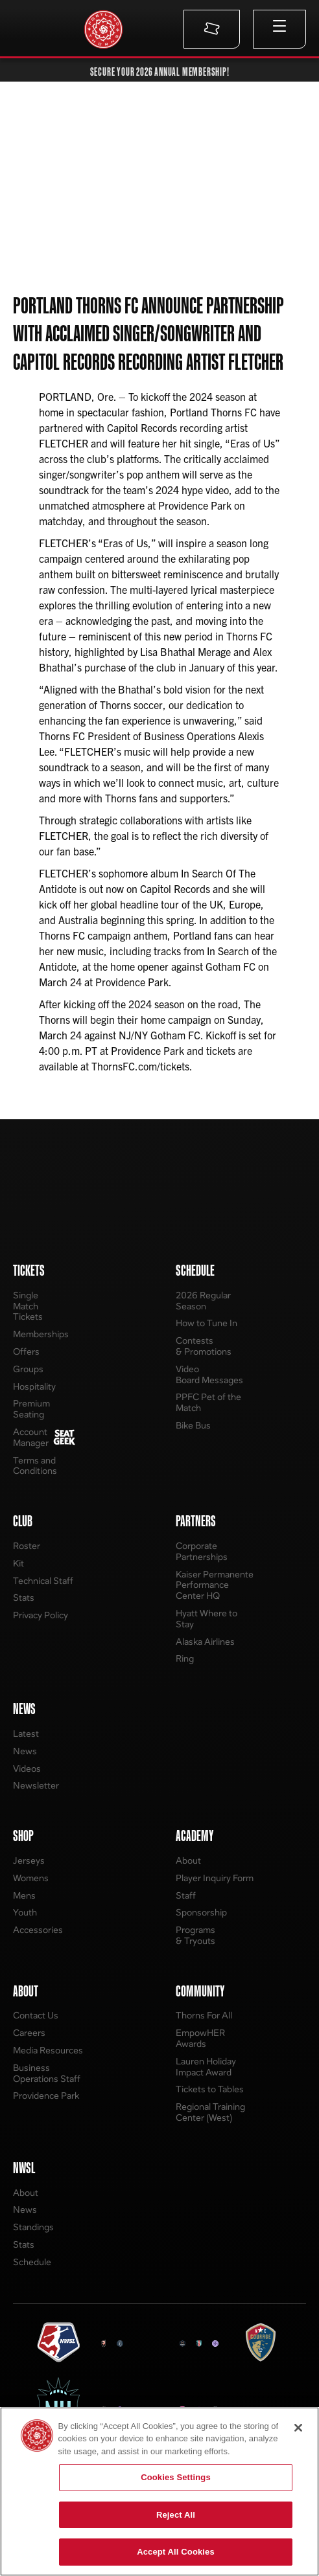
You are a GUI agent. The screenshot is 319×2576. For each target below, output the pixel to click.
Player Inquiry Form (215, 1877)
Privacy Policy (40, 1614)
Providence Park (46, 2095)
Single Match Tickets (28, 1305)
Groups (28, 1368)
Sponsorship (201, 1911)
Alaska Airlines (205, 1641)
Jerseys (29, 1860)
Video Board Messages (209, 1374)
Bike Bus (193, 1425)
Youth (25, 1911)
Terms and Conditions (35, 1465)
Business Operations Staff (46, 2073)
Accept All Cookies (176, 2552)
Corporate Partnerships (202, 1551)
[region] (159, 2491)
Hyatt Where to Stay (206, 1618)
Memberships (41, 1333)
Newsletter (36, 1785)
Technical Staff (43, 1580)
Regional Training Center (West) (210, 2112)
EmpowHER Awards (200, 2038)
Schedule (32, 2261)
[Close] (298, 2427)
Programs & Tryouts (195, 1935)
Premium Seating (31, 1408)
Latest (26, 1733)
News (25, 1750)
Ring (185, 1658)
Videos (27, 1768)
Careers (29, 2032)
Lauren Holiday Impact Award (206, 2066)
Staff (186, 1895)
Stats (23, 1597)
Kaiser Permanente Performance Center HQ (215, 1584)
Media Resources (48, 2049)
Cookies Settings (176, 2477)
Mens (24, 1895)
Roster (26, 1545)
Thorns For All (204, 2014)
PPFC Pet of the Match (208, 1402)
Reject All (175, 2515)
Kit (18, 1562)
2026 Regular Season (203, 1300)
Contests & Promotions (203, 1346)
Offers (26, 1351)
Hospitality (34, 1386)
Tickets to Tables (210, 2088)
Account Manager (31, 1437)
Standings (33, 2226)
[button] (279, 29)
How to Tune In (206, 1322)
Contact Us (35, 2014)
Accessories (38, 1929)
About (188, 1860)
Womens (31, 1877)
